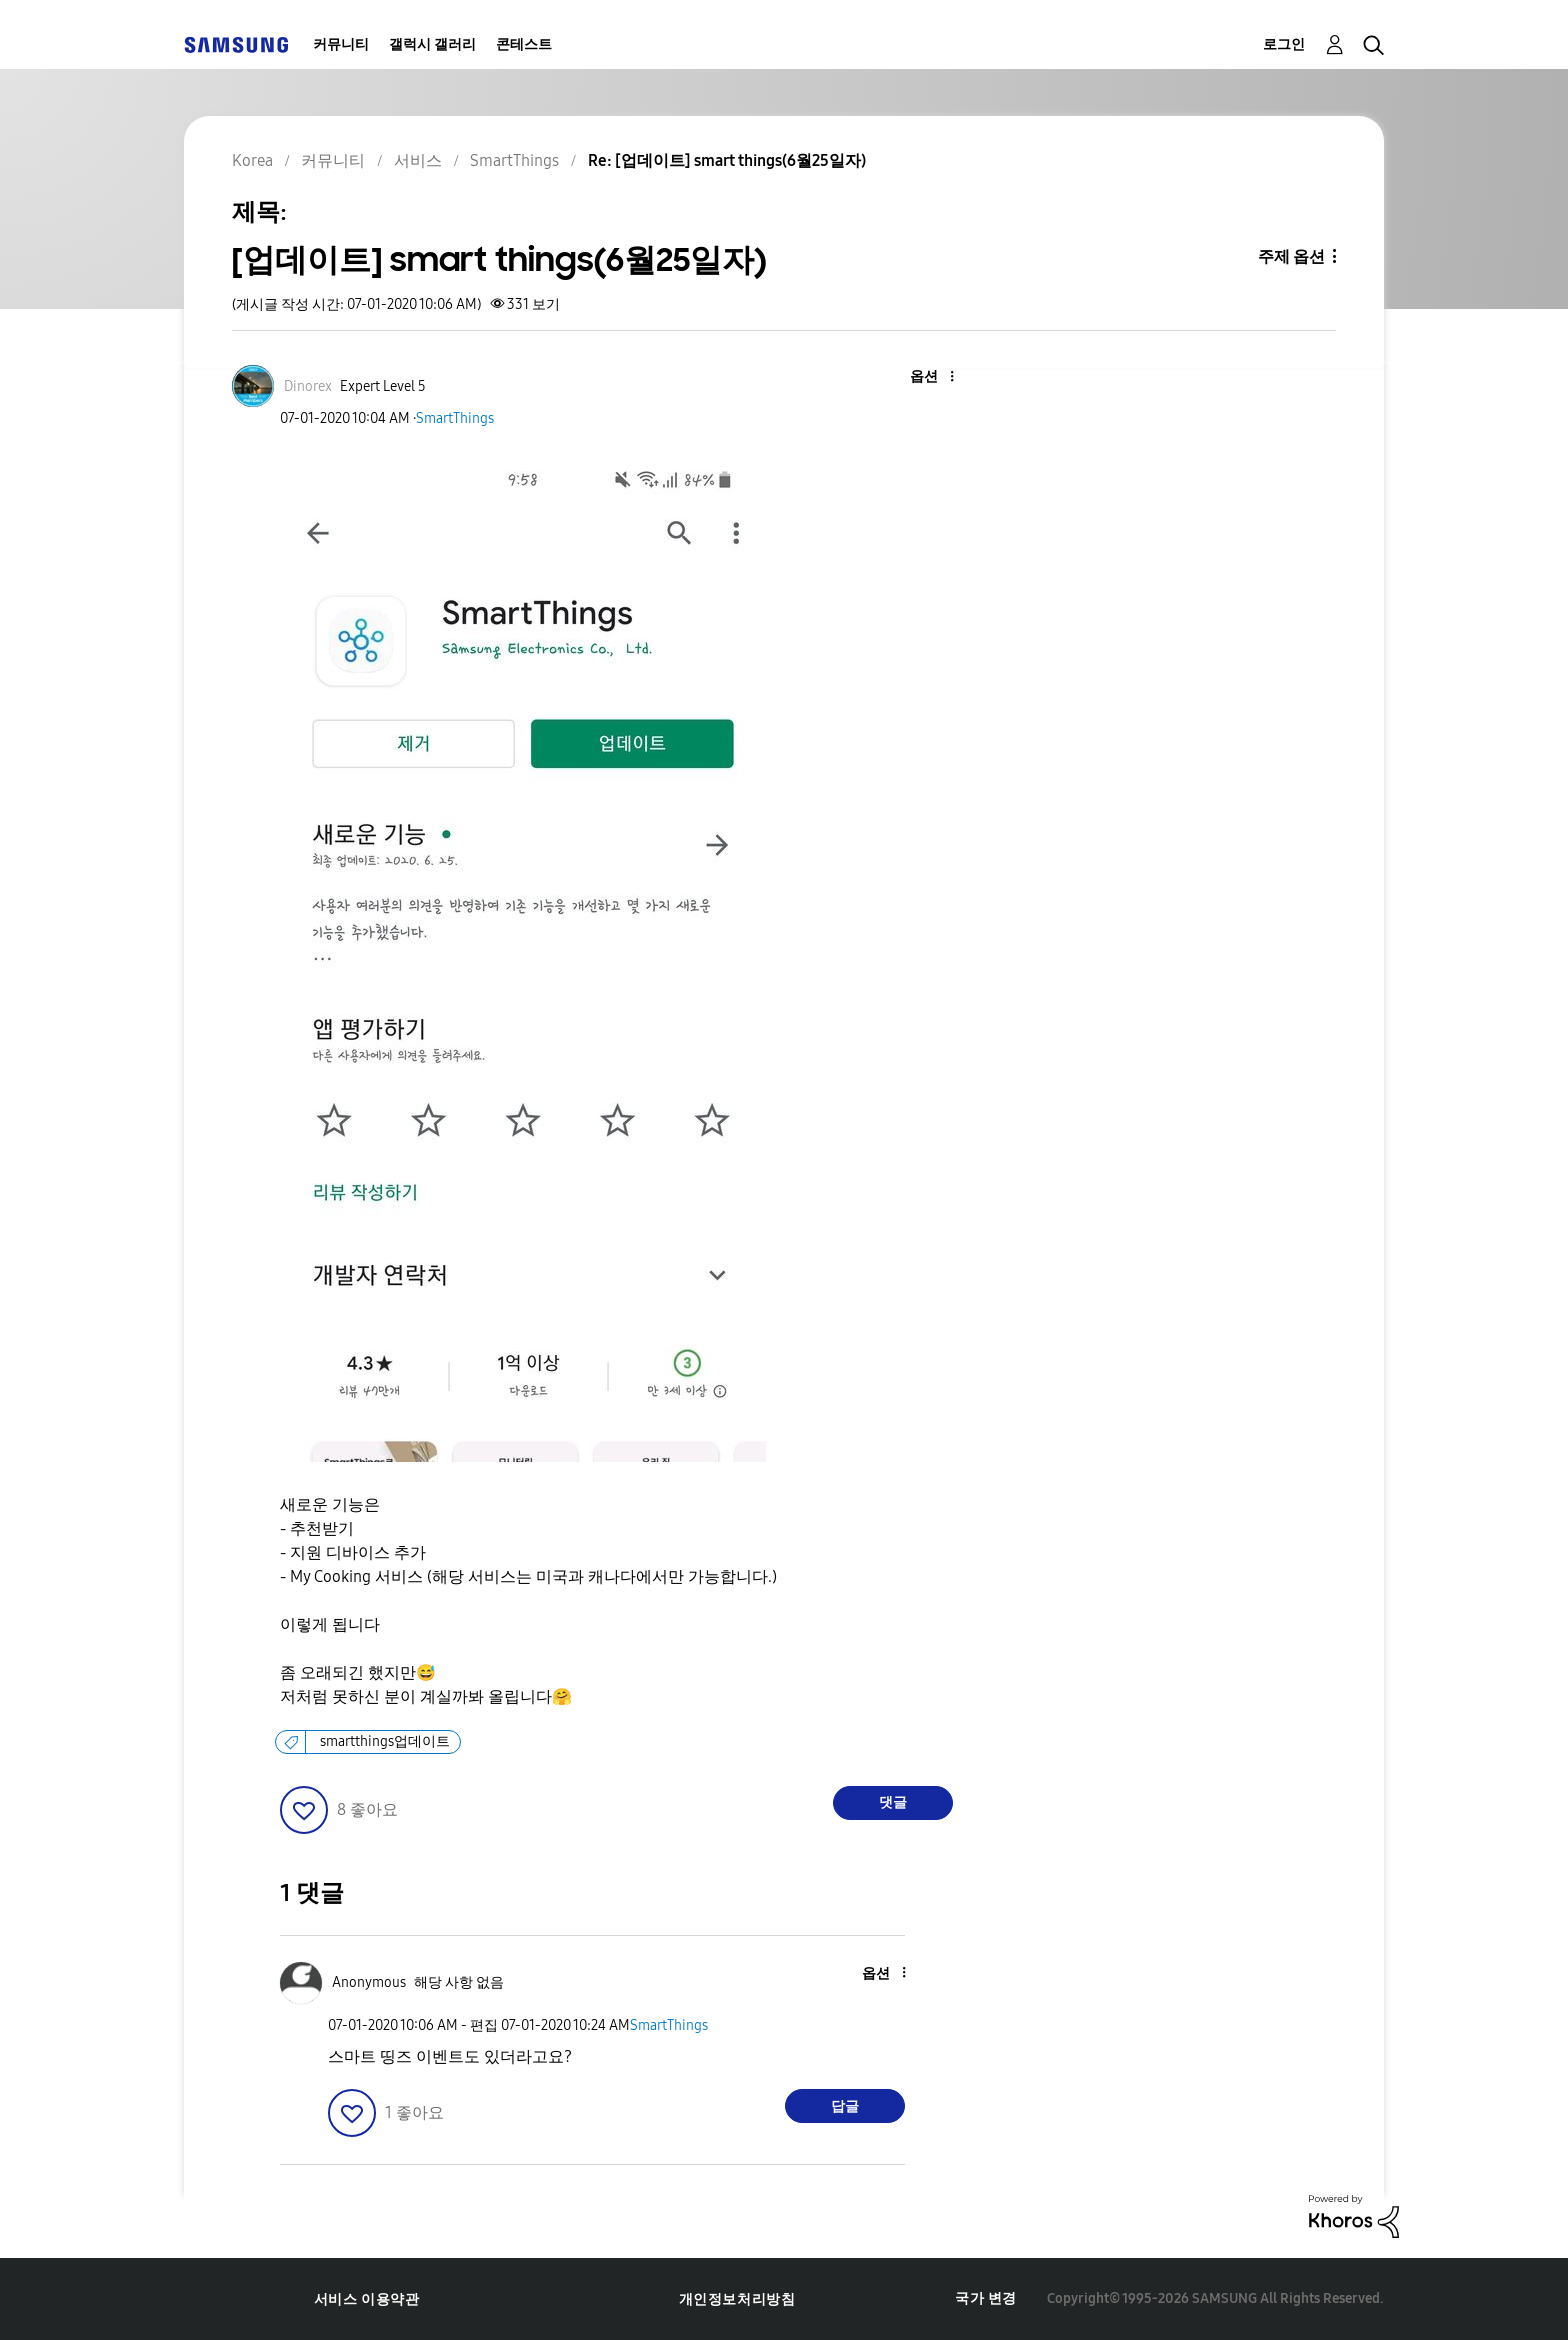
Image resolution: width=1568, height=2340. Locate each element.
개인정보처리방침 (737, 2299)
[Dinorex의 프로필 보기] (308, 386)
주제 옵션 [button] (1291, 256)
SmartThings (455, 418)
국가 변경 (986, 2298)
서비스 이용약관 (367, 2299)
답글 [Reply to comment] (845, 2106)
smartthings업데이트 (385, 1741)
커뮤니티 (341, 44)
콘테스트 (524, 44)
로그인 (1284, 44)
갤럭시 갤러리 (432, 44)
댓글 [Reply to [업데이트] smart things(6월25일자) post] (893, 1802)
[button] (919, 377)
